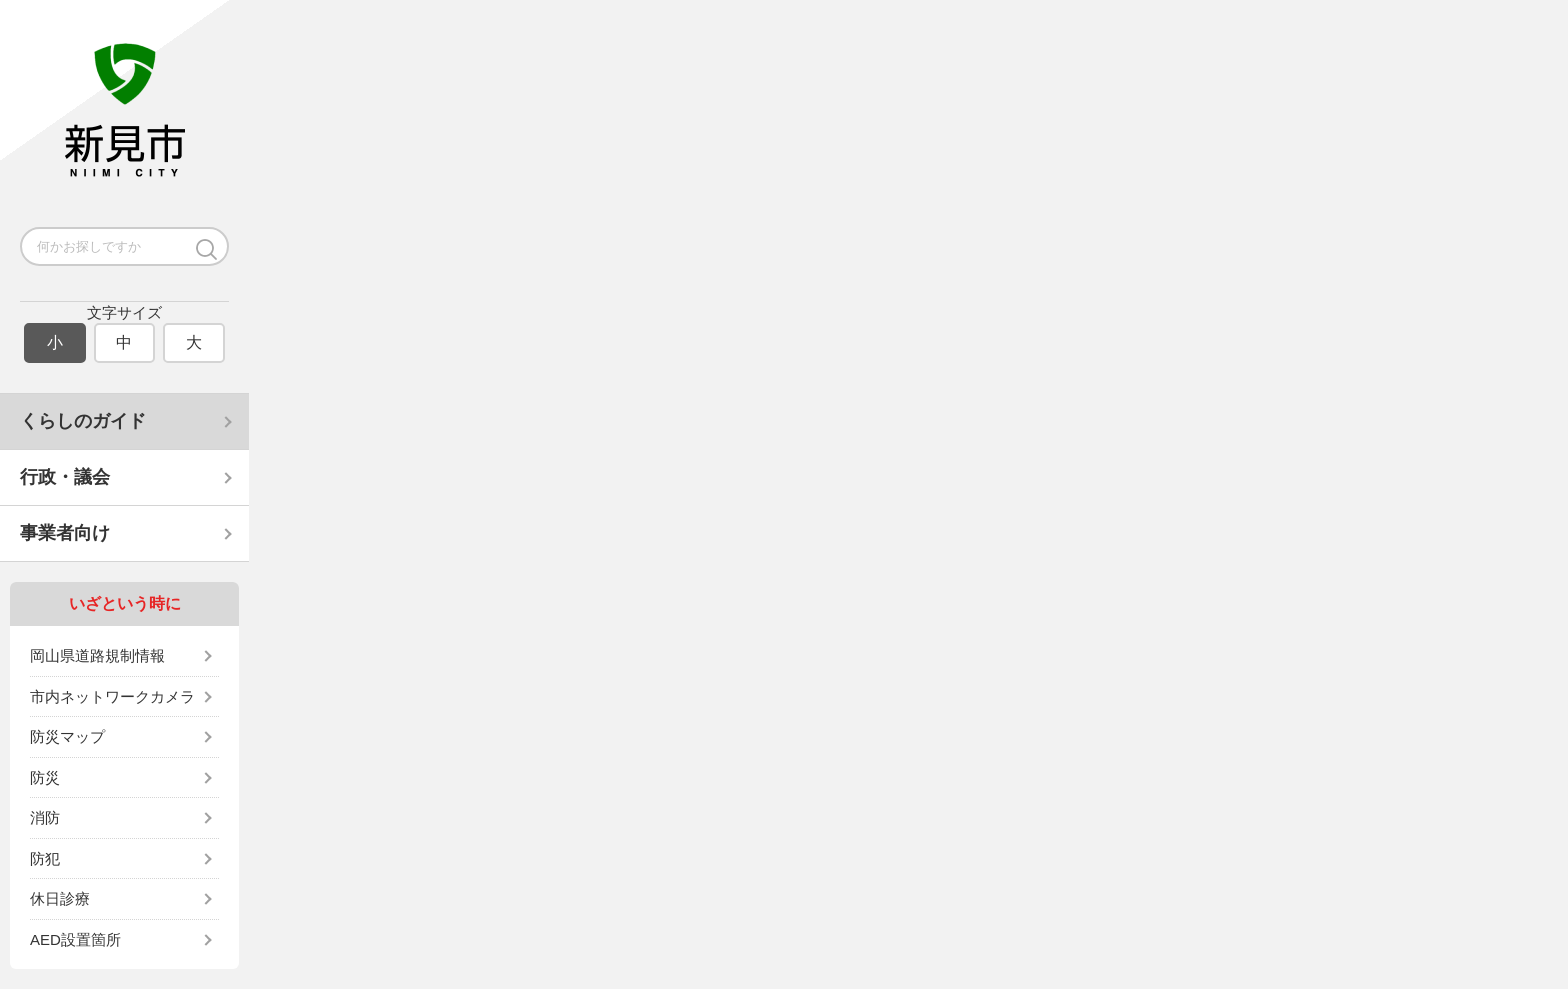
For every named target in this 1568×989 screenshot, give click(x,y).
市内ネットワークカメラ (112, 696)
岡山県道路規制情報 (97, 655)
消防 (45, 817)
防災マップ (67, 736)
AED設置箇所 (75, 939)
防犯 (45, 858)
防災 (45, 777)
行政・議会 (65, 477)
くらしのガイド (83, 421)
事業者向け (65, 533)
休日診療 (60, 898)
